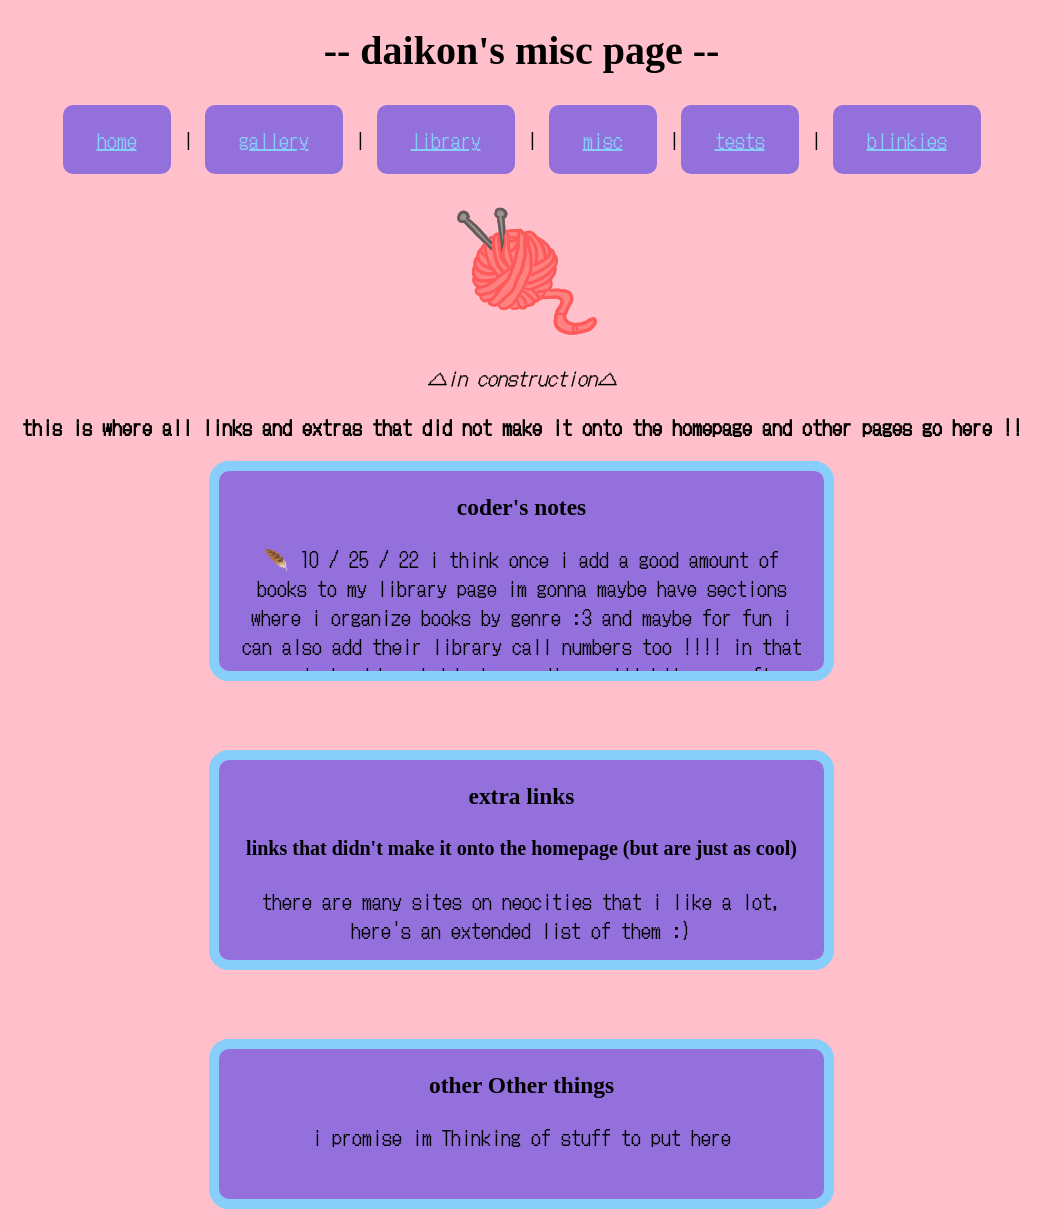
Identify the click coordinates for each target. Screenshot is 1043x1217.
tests (740, 139)
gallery (274, 139)
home (117, 139)
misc (603, 139)
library (446, 139)
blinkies (907, 139)
